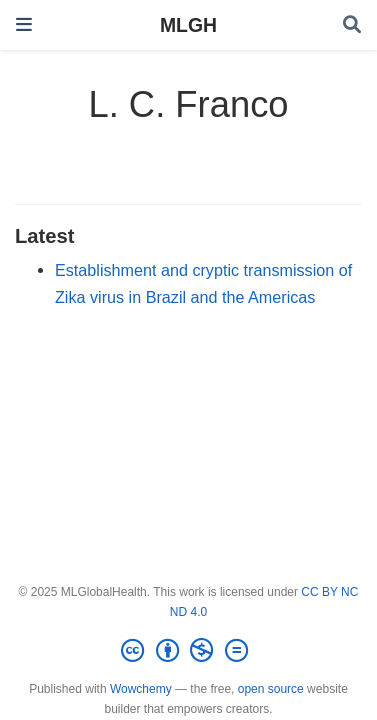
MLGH (188, 25)
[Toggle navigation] (24, 24)
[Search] (352, 25)
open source (271, 689)
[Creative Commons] (188, 651)
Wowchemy (141, 689)
